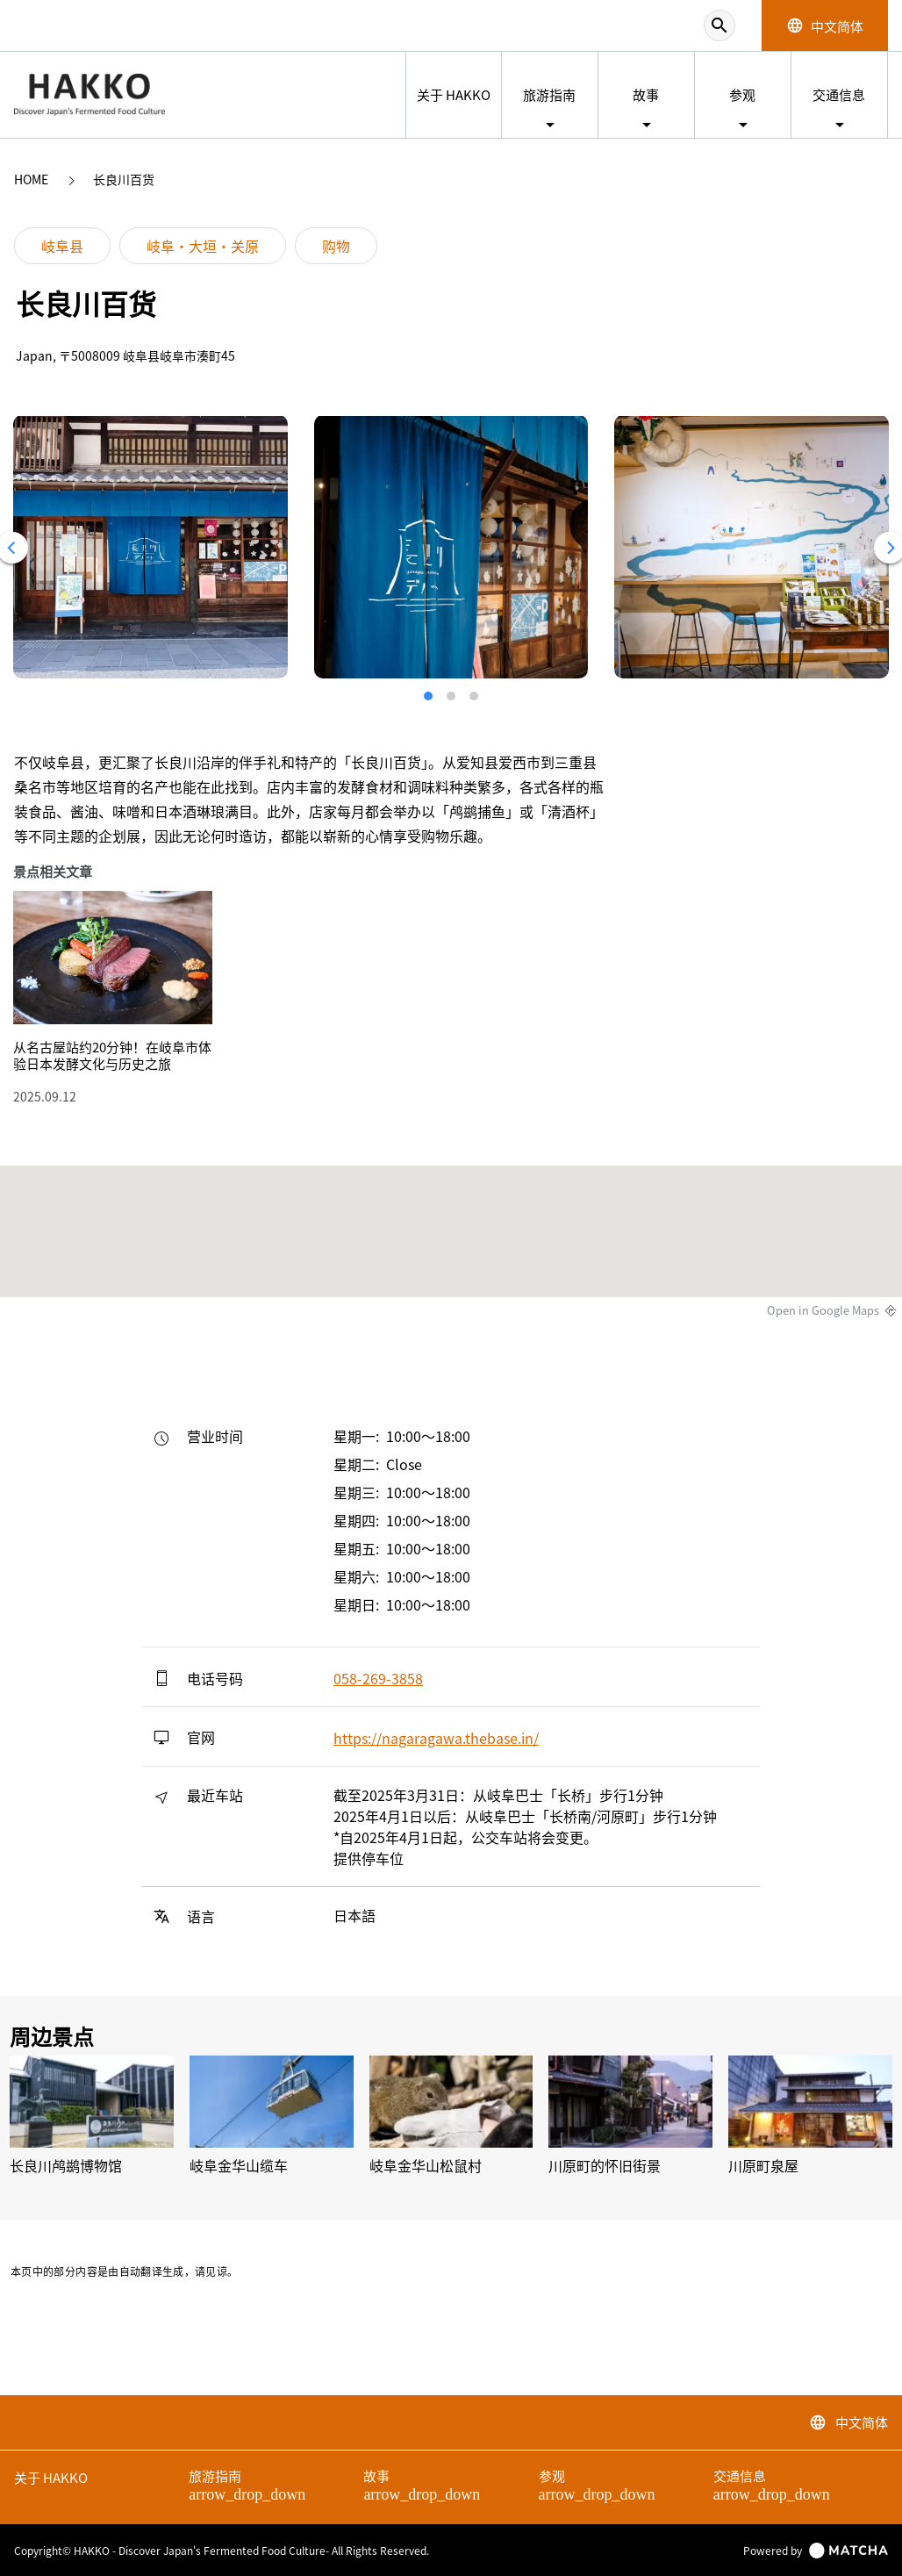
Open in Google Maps (823, 1310)
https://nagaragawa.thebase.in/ (436, 1737)
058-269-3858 (378, 1678)
